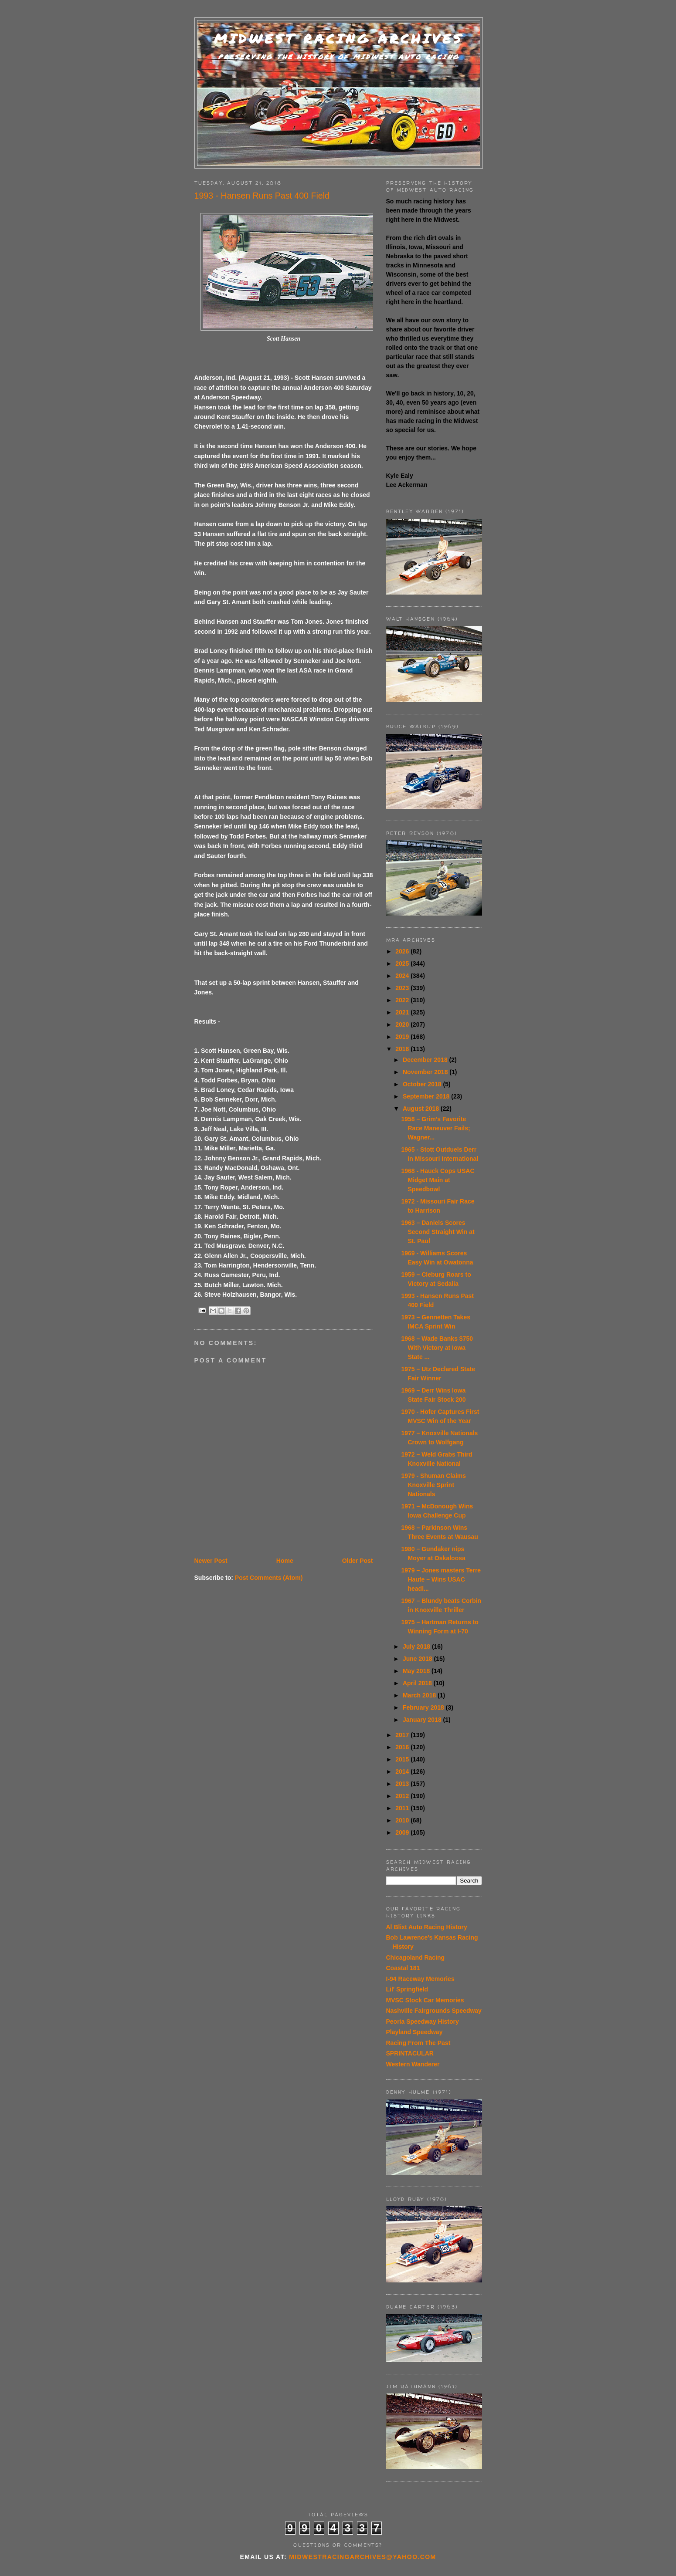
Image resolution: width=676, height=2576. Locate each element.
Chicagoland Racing (415, 1957)
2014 (403, 1771)
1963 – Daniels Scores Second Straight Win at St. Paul (437, 1231)
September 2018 (427, 1096)
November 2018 (426, 1071)
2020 (403, 1024)
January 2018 (423, 1719)
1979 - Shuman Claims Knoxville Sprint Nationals (433, 1485)
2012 (403, 1795)
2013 (403, 1783)
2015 (403, 1759)
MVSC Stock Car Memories (425, 2000)
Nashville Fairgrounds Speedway (434, 2010)
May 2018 (417, 1670)
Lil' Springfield (407, 1989)
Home (284, 1560)
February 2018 (424, 1707)
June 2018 (418, 1658)
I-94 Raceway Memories (420, 1978)
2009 (403, 1832)
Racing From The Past (418, 2042)
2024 (403, 975)
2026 (403, 951)
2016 (403, 1747)
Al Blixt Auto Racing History (426, 1927)
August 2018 (422, 1108)
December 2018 (426, 1059)
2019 (403, 1036)
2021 (403, 1012)
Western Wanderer (413, 2064)
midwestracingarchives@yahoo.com (362, 2556)
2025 (403, 963)
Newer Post (211, 1560)
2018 (403, 1048)
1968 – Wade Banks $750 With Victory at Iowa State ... (436, 1347)
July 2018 (417, 1646)
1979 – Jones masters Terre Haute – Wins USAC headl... (441, 1579)
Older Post (357, 1560)
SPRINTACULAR (410, 2053)
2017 (403, 1734)
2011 (403, 1808)
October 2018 (423, 1084)
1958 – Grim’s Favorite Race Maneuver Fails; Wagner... (435, 1128)
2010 (403, 1820)
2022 (403, 1000)
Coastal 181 (403, 1967)
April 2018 (418, 1683)
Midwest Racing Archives (338, 38)
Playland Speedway (414, 2031)
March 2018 (420, 1695)
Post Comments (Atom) (269, 1577)
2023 (403, 987)
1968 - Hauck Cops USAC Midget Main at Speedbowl (437, 1180)
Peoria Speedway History (422, 2021)
